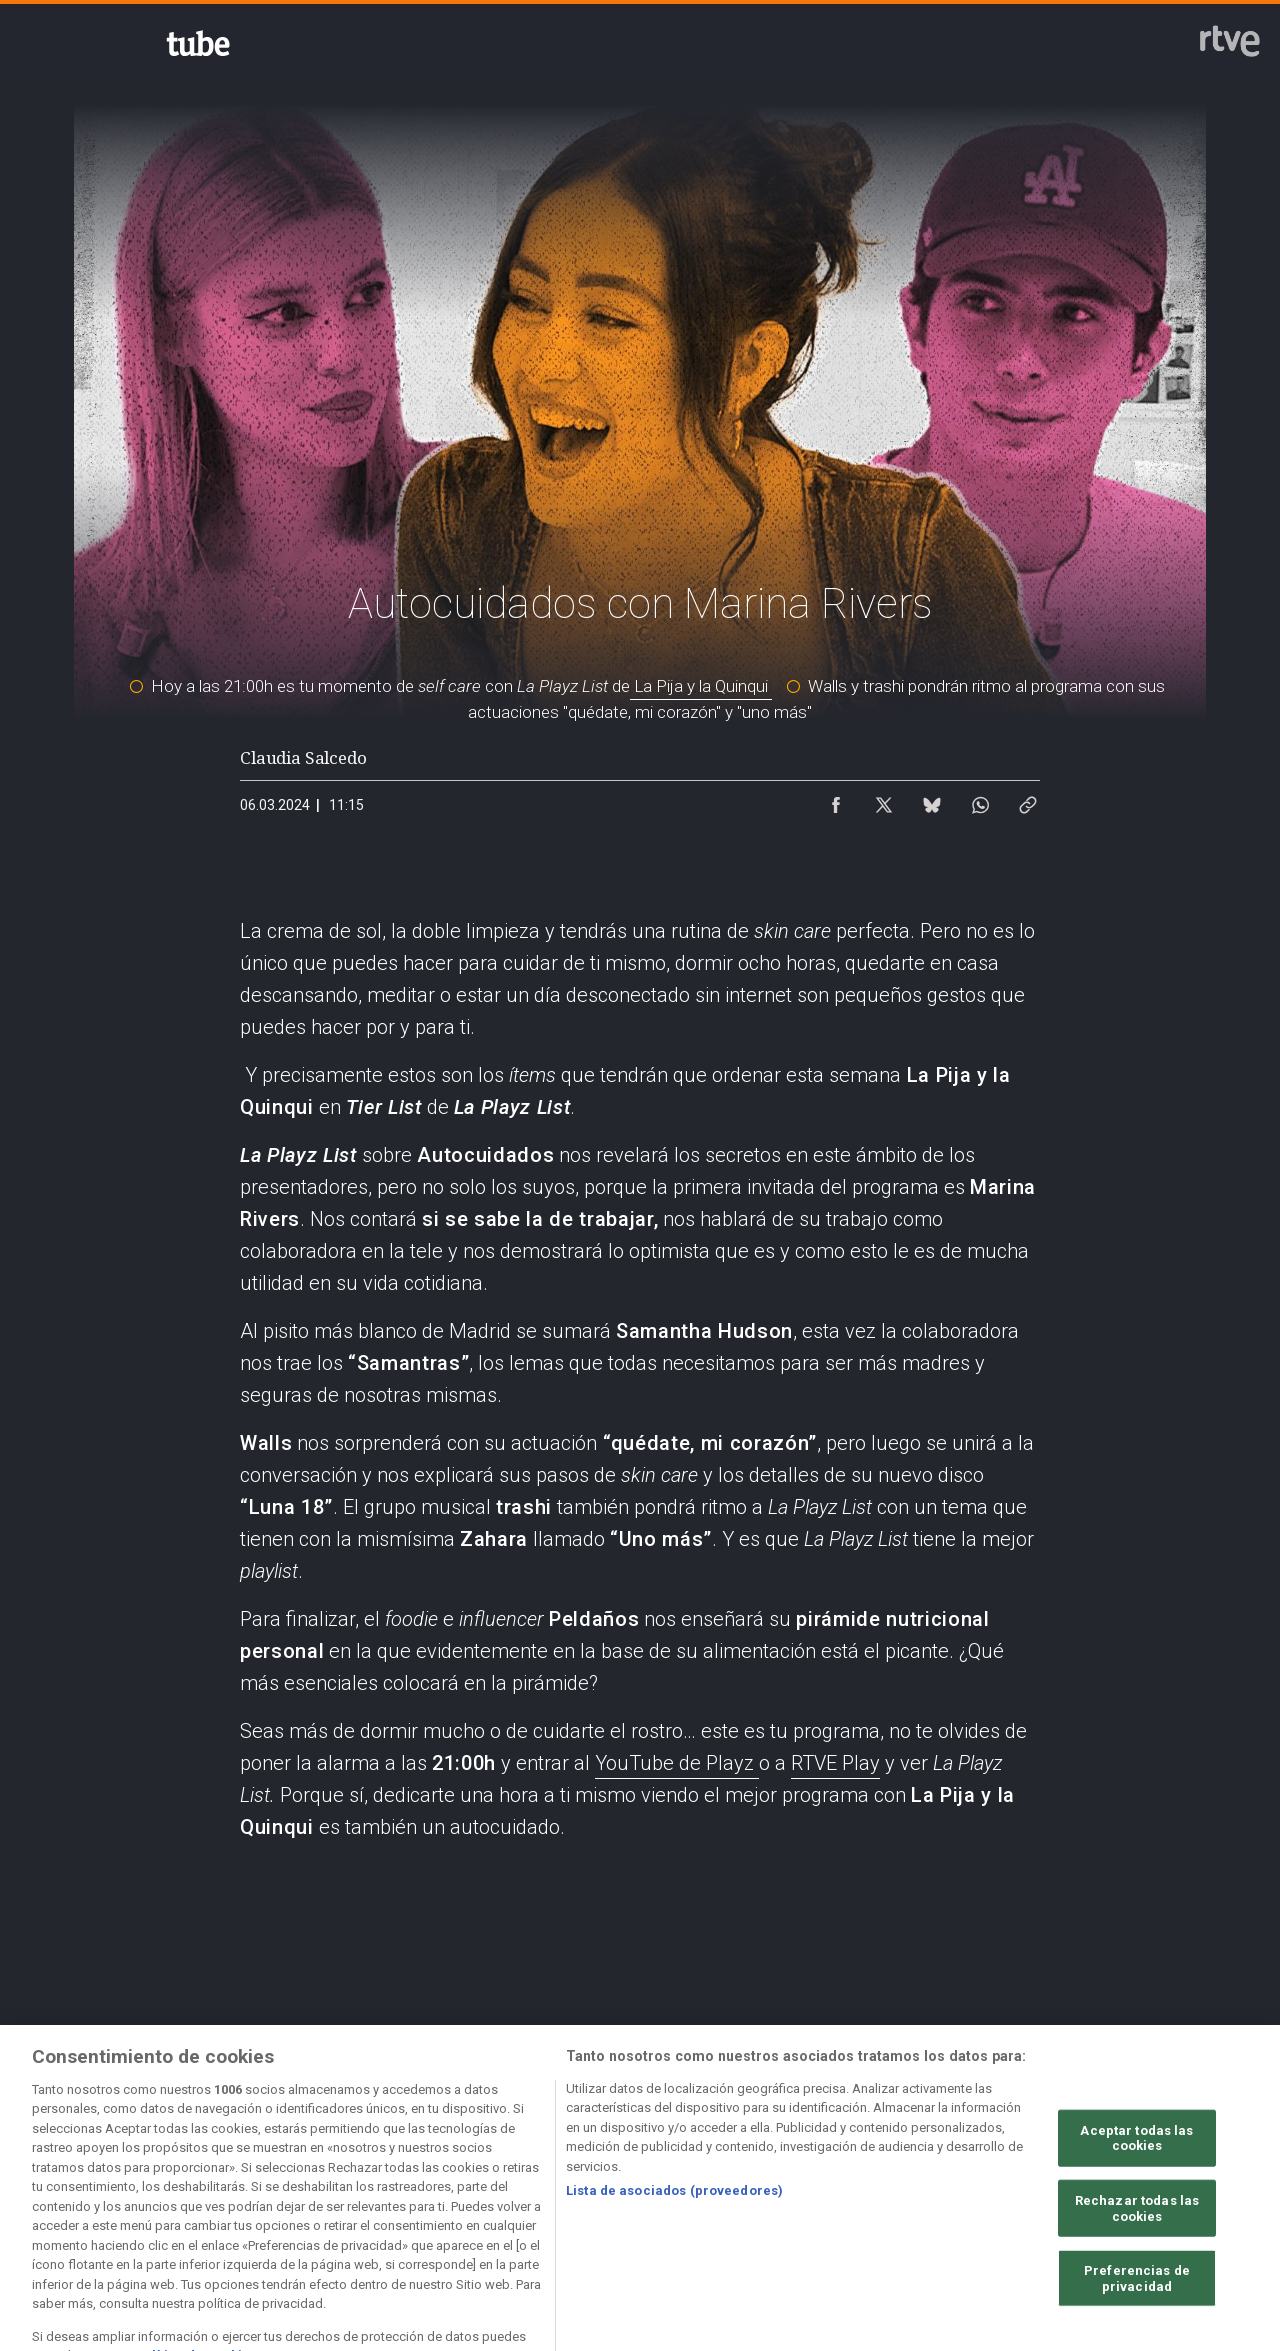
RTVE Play (835, 1763)
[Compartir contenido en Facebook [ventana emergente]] (836, 800)
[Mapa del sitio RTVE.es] (977, 2175)
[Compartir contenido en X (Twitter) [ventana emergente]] (884, 800)
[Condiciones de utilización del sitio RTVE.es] (134, 2175)
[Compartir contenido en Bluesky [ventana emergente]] (932, 800)
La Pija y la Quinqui (701, 686)
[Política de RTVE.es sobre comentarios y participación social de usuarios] (134, 2193)
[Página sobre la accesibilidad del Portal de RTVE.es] (809, 2175)
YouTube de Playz (677, 1763)
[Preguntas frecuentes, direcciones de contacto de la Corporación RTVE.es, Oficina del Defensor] (1145, 2175)
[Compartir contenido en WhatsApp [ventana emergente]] (980, 800)
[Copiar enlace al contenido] (1028, 800)
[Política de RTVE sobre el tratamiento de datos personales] (303, 2175)
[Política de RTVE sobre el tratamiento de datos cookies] (471, 2175)
